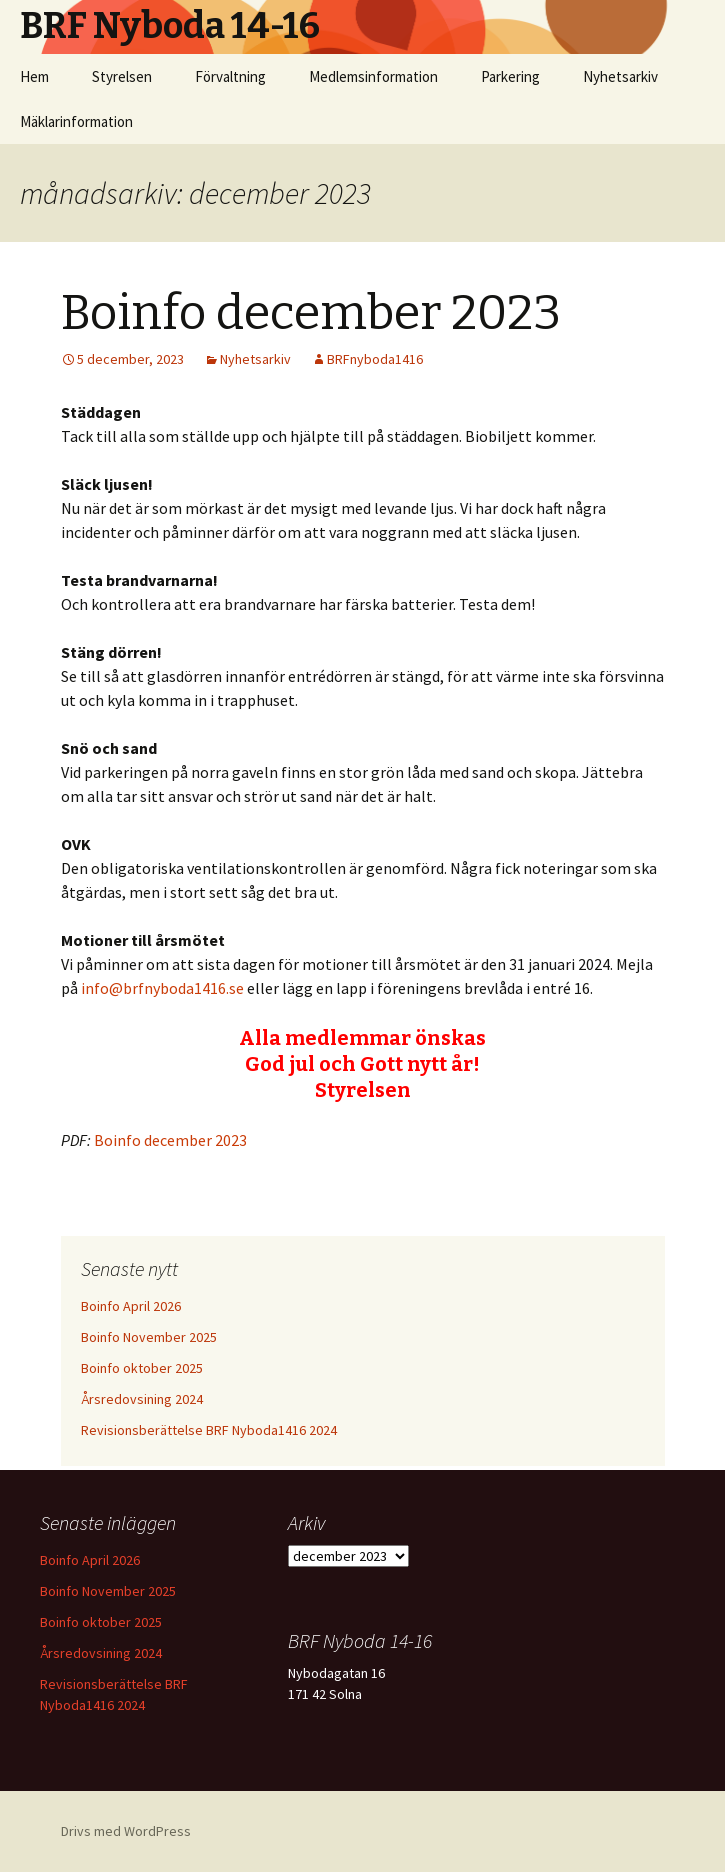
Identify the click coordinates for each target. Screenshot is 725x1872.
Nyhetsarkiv (620, 76)
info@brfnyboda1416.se (162, 988)
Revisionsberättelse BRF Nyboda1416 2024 (209, 1430)
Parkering (510, 76)
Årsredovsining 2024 (142, 1399)
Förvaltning (230, 76)
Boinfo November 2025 (149, 1337)
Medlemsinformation (373, 76)
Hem (34, 76)
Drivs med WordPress (126, 1831)
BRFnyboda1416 (375, 359)
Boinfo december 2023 (311, 313)
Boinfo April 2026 (131, 1306)
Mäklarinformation (76, 121)
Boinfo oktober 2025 (142, 1368)
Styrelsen (122, 76)
